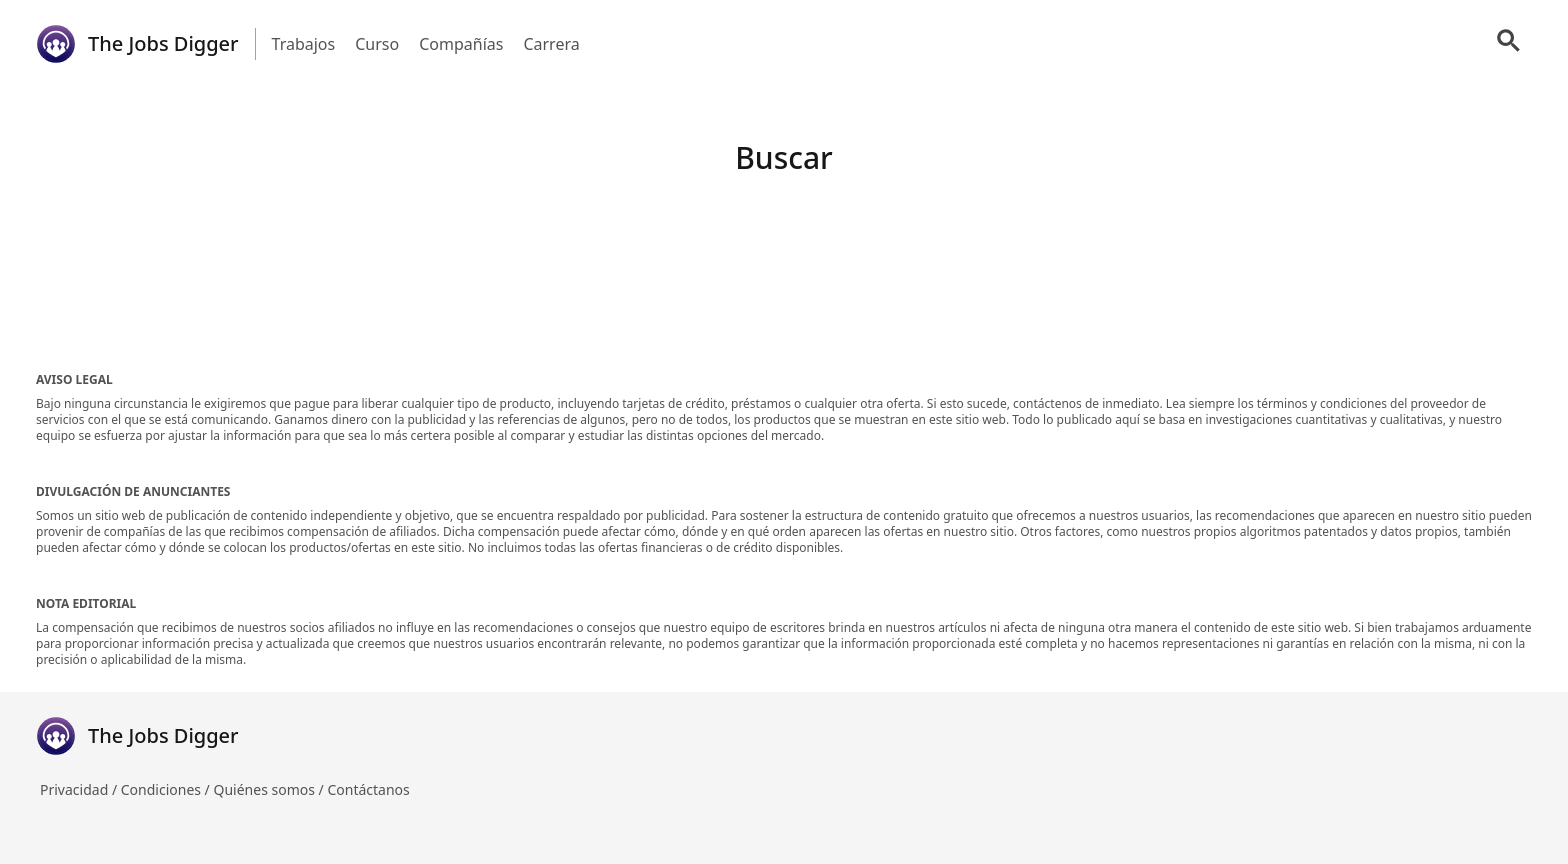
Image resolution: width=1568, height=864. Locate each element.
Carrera (551, 44)
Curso (377, 44)
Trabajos (304, 44)
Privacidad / (80, 789)
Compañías (461, 44)
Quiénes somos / (270, 789)
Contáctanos (368, 789)
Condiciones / (167, 789)
